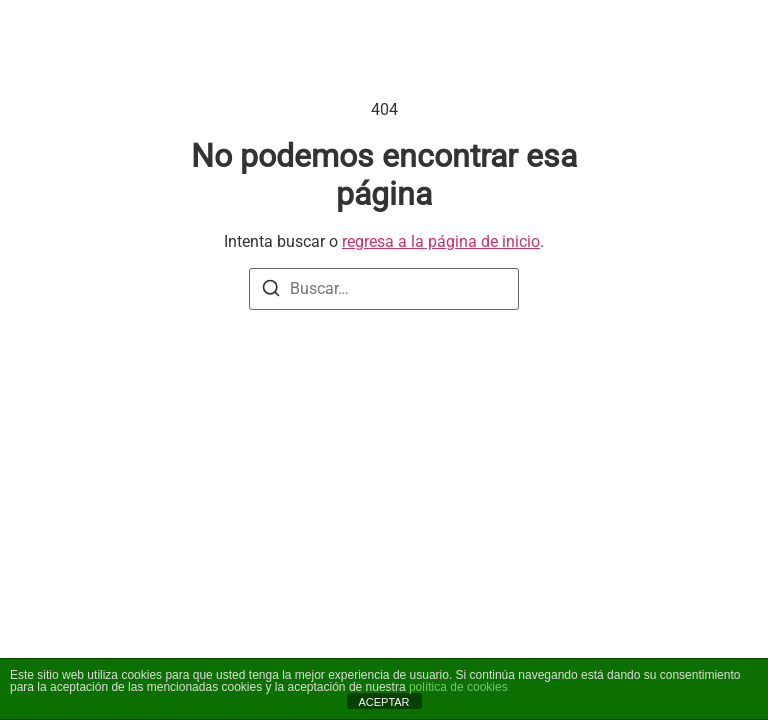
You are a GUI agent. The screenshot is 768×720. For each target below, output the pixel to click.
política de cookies (458, 687)
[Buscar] (271, 291)
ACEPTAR (383, 702)
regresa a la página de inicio (441, 241)
